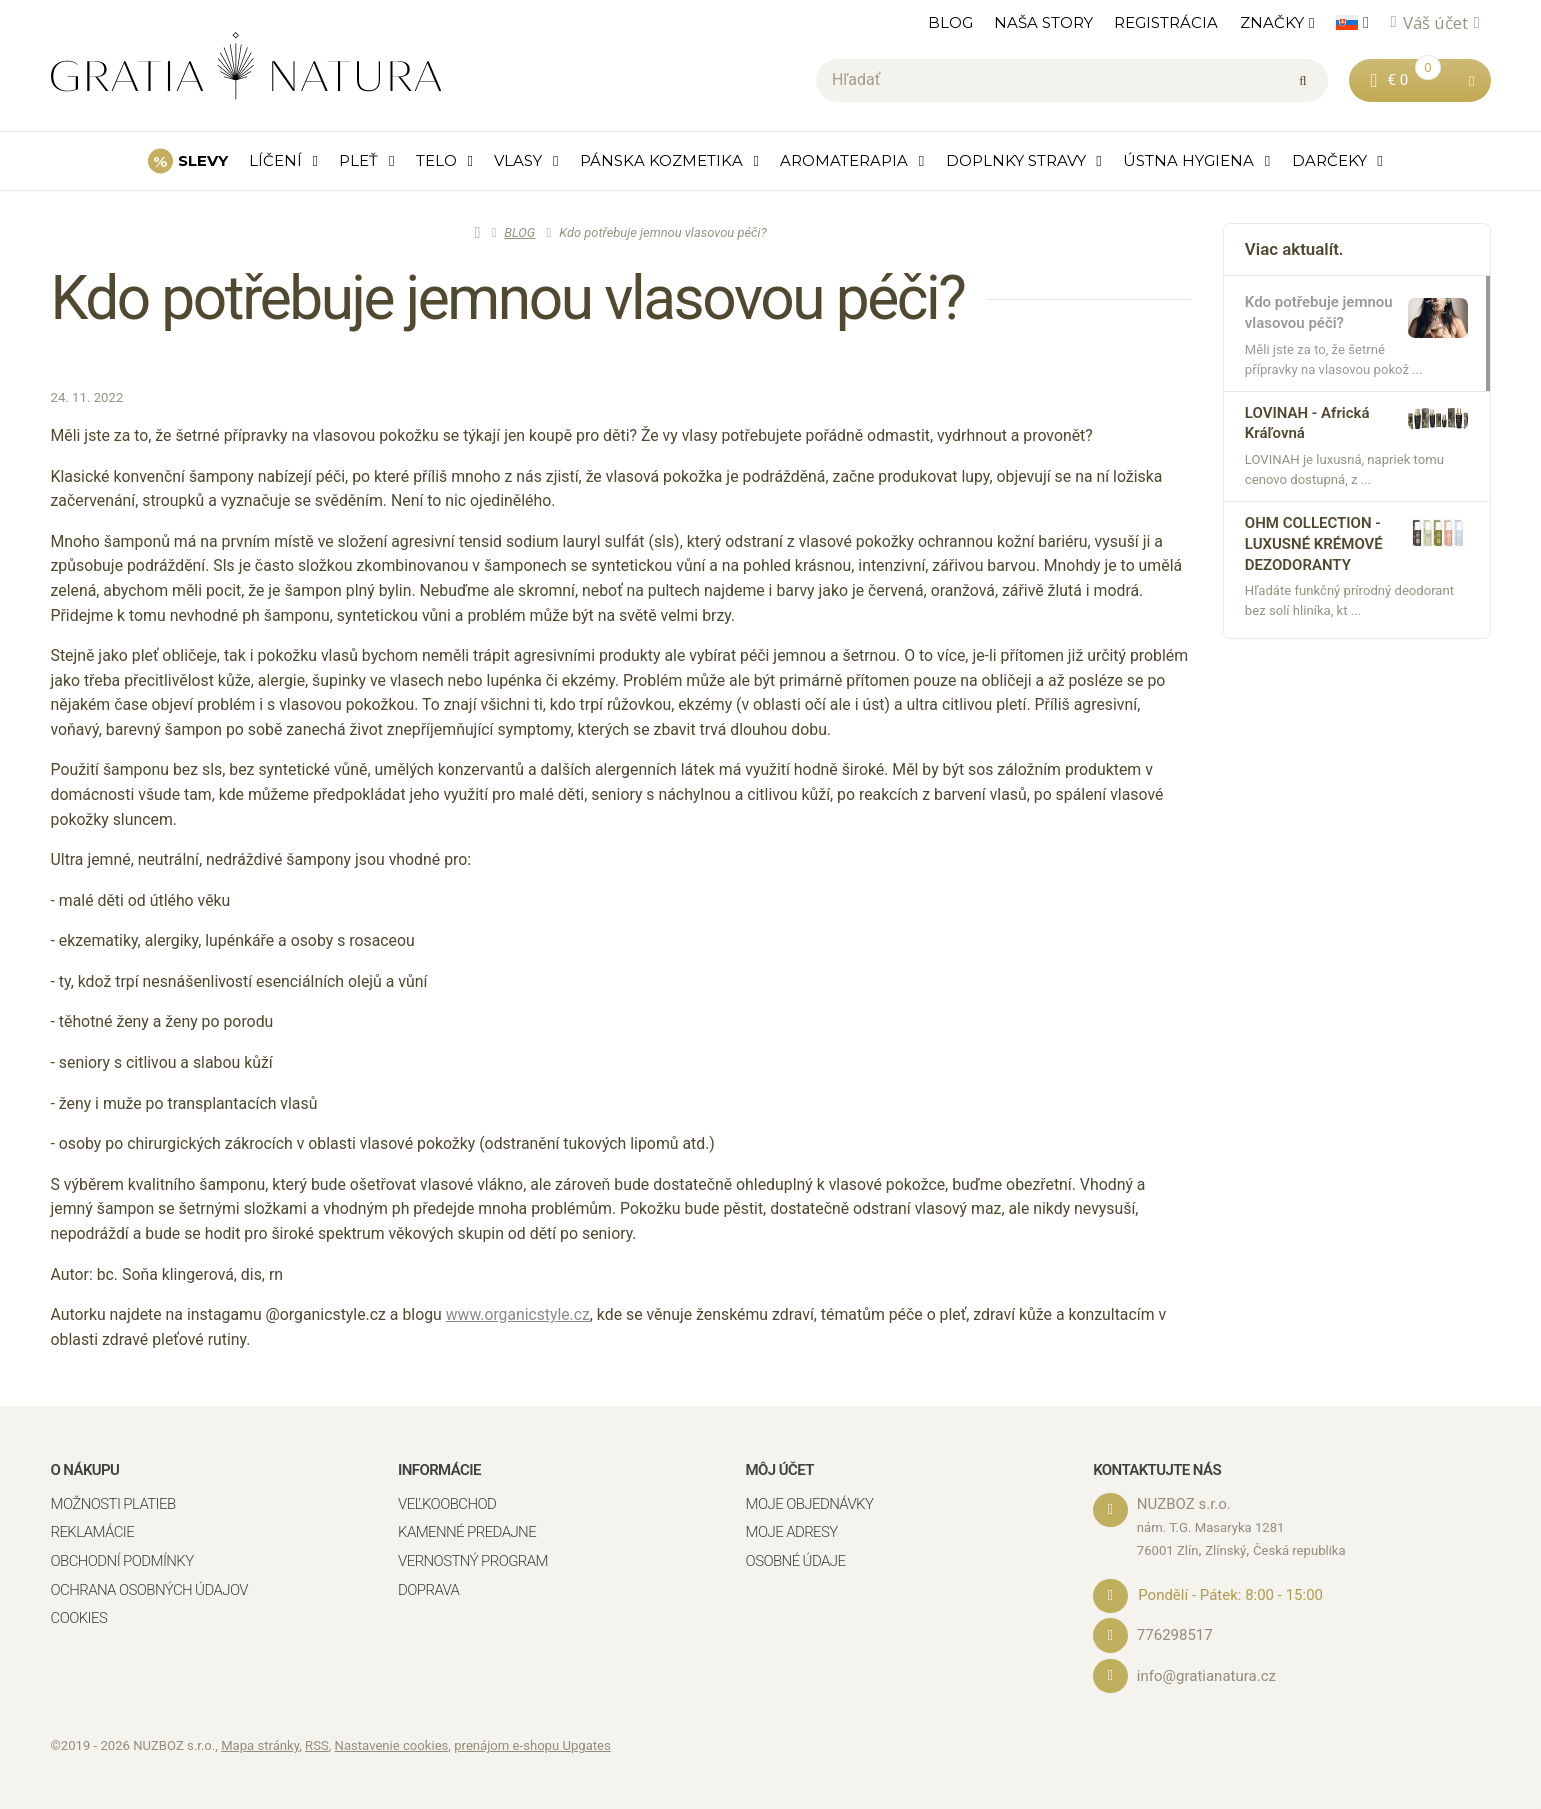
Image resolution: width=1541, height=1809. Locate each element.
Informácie (439, 1470)
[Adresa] (1110, 1510)
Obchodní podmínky (122, 1561)
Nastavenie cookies (392, 1744)
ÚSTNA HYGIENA (1188, 160)
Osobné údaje (796, 1561)
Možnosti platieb (113, 1504)
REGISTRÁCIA (1166, 22)
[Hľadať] (1072, 81)
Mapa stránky (260, 1744)
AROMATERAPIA (844, 160)
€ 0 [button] (1413, 79)
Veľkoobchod (447, 1504)
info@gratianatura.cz (1207, 1675)
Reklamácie (93, 1533)
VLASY (518, 160)
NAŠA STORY (1043, 22)
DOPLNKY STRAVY (1016, 160)
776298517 (1176, 1635)
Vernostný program (473, 1561)
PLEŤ (358, 160)
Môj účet (780, 1470)
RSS (317, 1744)
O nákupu (85, 1470)
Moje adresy (792, 1533)
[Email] (1110, 1675)
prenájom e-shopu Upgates (532, 1744)
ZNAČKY (1272, 22)
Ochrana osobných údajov (149, 1590)
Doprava (428, 1590)
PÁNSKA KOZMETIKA (661, 160)
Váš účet (1435, 22)
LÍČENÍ (275, 160)
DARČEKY (1329, 160)
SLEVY (203, 160)
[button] (1471, 80)
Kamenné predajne (467, 1533)
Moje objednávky (810, 1504)
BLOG (950, 22)
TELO (436, 160)
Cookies (79, 1618)
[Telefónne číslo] (1110, 1636)
